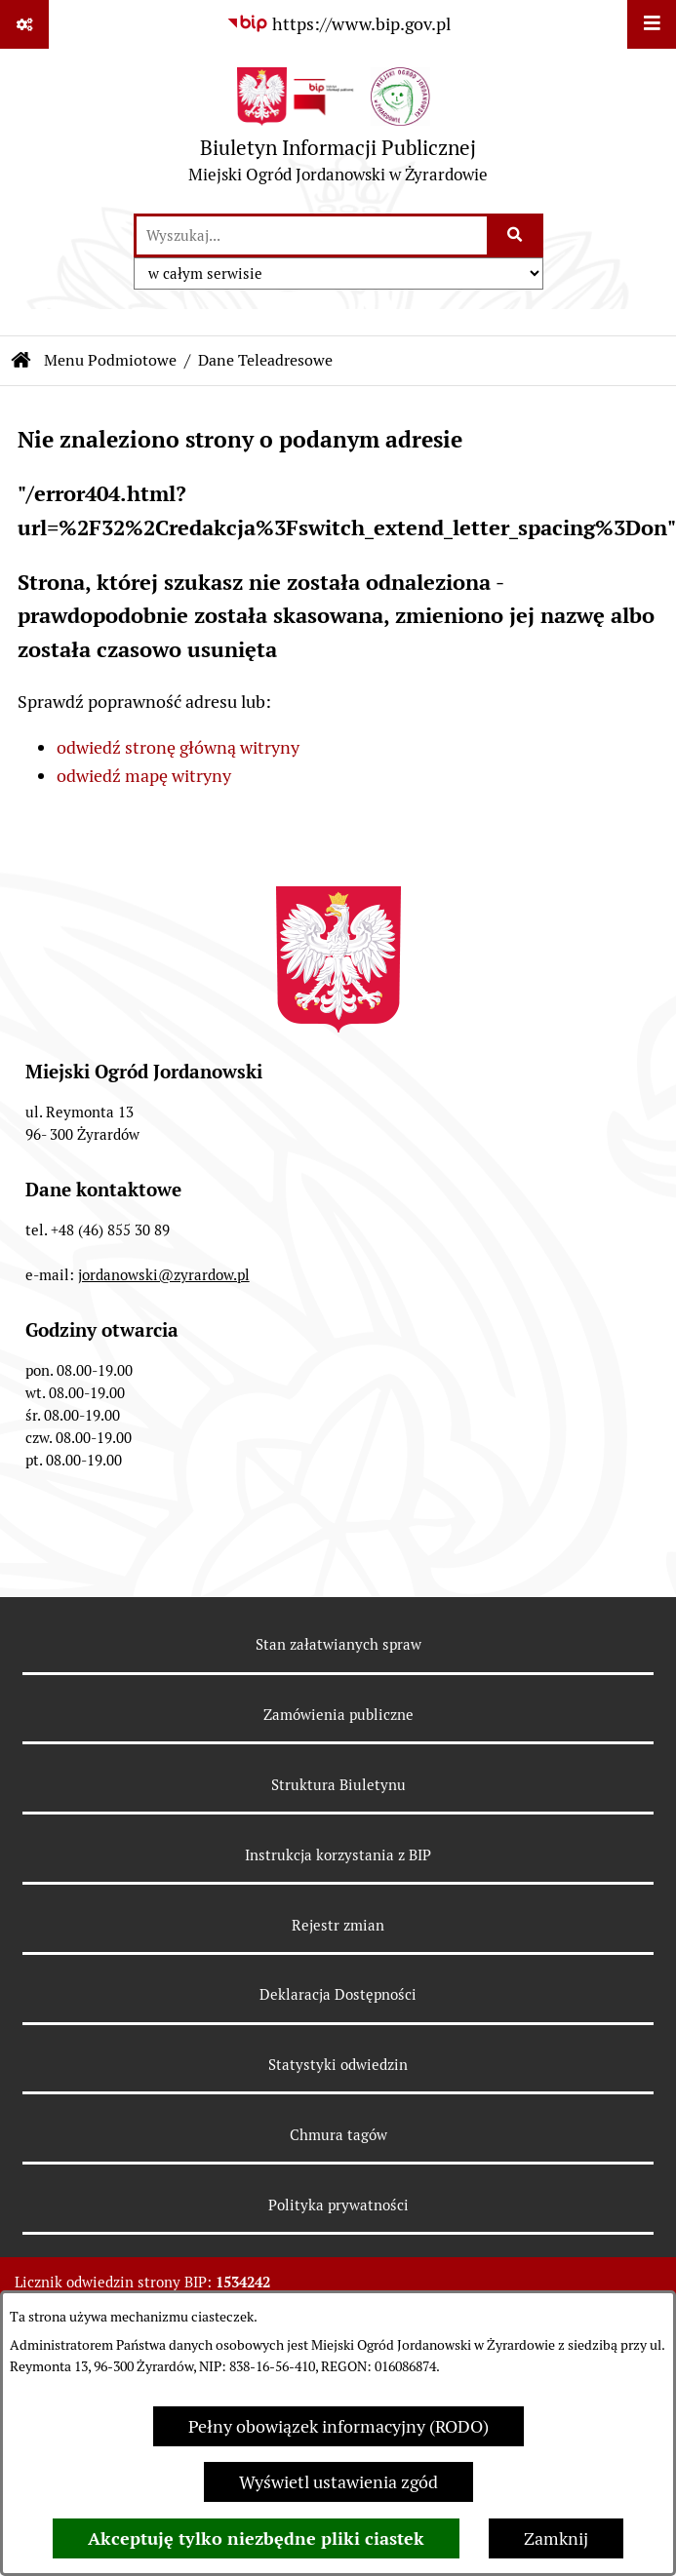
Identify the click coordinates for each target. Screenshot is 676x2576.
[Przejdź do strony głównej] (338, 130)
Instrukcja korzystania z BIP (338, 1855)
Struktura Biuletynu (338, 1785)
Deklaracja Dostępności (338, 1994)
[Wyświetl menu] (651, 24)
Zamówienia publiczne (338, 1714)
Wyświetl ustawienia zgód (338, 2482)
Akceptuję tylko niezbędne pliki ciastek (256, 2538)
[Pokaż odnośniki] (24, 24)
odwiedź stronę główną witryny (178, 747)
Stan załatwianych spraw (338, 1644)
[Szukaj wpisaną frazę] (516, 235)
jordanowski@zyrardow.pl (164, 1275)
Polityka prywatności (338, 2205)
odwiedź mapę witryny (144, 775)
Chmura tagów (338, 2135)
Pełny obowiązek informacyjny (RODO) (338, 2426)
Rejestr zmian (338, 1925)
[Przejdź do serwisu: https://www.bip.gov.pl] (338, 24)
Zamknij (556, 2538)
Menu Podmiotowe (110, 360)
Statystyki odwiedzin (338, 2064)
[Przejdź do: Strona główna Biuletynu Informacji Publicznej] (21, 360)
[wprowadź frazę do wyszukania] (312, 235)
